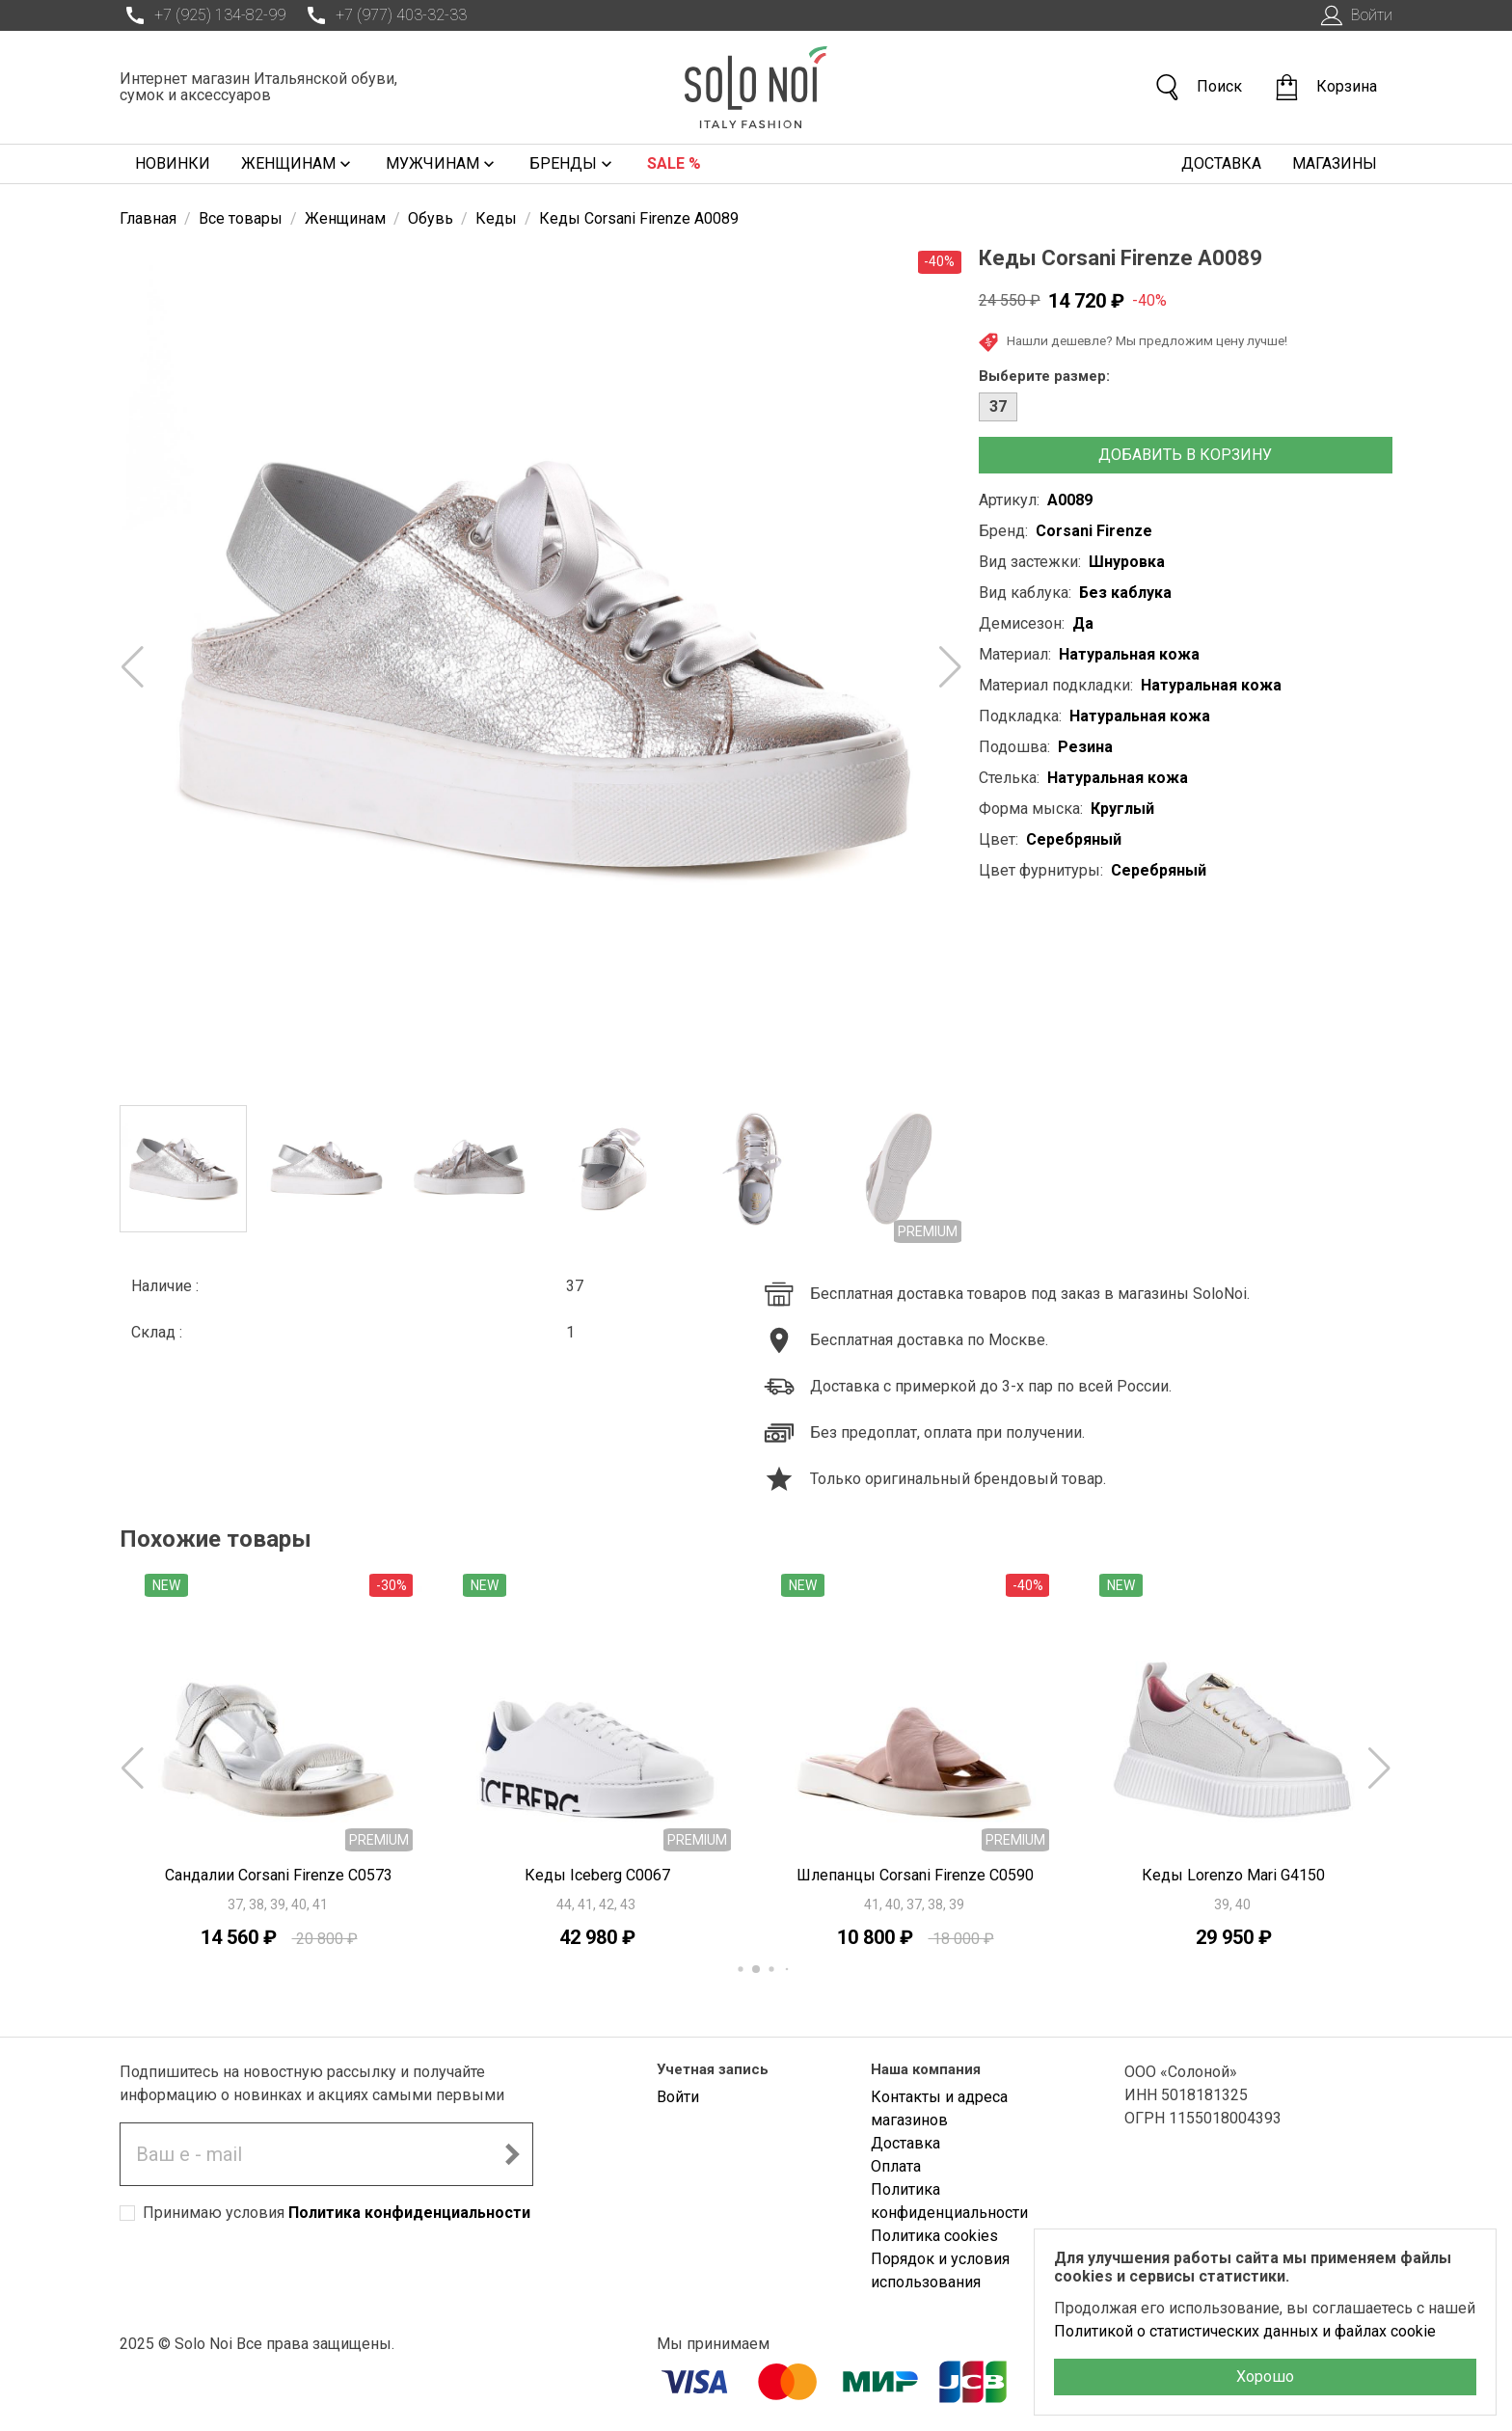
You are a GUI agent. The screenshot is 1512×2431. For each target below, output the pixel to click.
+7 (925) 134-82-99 (202, 15)
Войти (1354, 15)
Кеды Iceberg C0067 (597, 1875)
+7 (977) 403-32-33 (384, 15)
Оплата (896, 2166)
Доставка (1221, 163)
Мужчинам (442, 164)
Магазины (1334, 163)
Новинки (172, 163)
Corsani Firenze (1094, 531)
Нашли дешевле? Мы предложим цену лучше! (1133, 342)
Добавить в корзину (1185, 455)
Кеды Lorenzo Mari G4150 (1233, 1875)
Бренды (572, 164)
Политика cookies (934, 2236)
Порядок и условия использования (940, 2270)
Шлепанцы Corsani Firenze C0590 (915, 1875)
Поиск (1197, 87)
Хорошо (1265, 2376)
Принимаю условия (336, 2212)
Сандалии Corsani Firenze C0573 (278, 1875)
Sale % (674, 163)
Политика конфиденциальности (409, 2212)
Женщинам (298, 164)
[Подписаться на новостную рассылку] (512, 2154)
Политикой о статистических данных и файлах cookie (1245, 2331)
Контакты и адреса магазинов (939, 2108)
